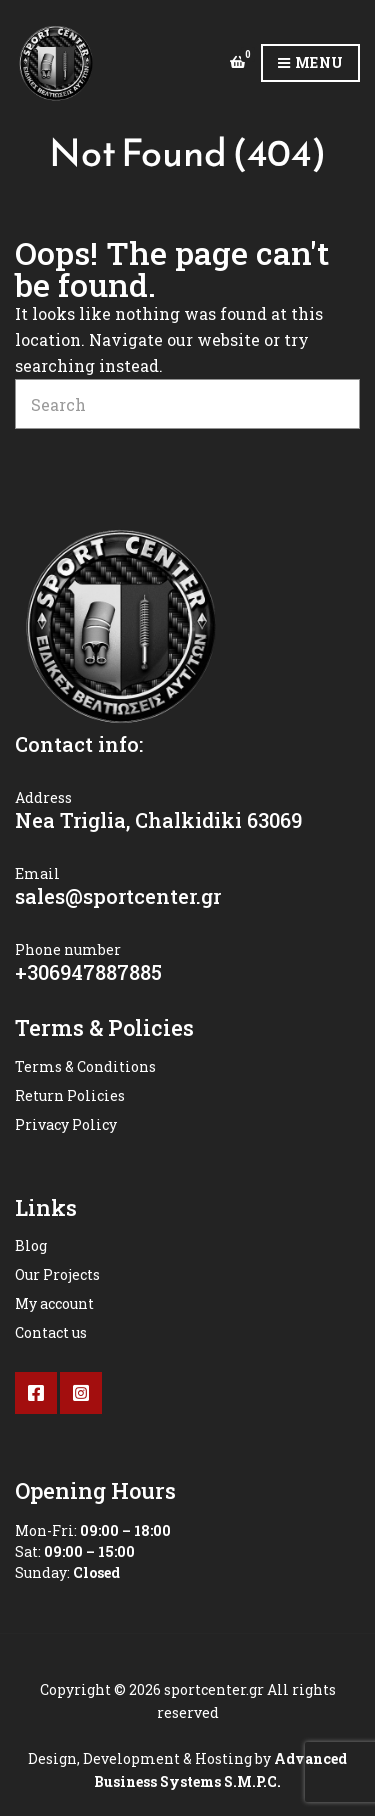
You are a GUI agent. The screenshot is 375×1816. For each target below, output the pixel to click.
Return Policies (70, 1095)
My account (54, 1303)
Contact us (51, 1332)
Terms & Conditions (85, 1066)
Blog (31, 1245)
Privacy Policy (66, 1124)
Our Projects (57, 1274)
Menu (310, 63)
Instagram (81, 1393)
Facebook (36, 1393)
